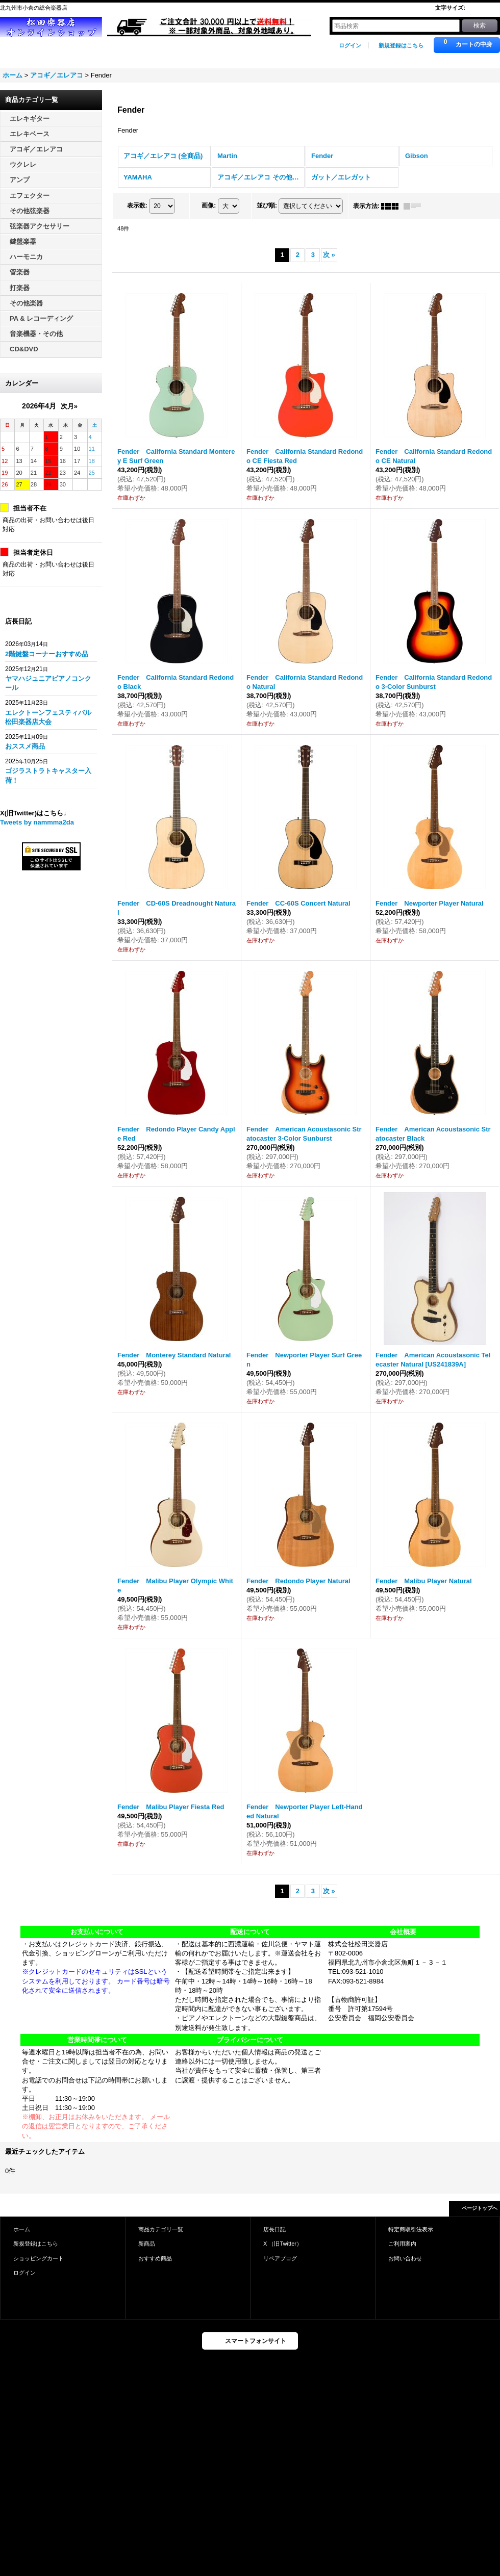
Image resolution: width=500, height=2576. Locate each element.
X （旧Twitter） (282, 2243)
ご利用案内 (402, 2243)
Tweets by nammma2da (37, 822)
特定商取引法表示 (410, 2229)
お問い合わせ (405, 2258)
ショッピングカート (38, 2258)
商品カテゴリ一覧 (160, 2229)
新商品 (146, 2243)
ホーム (21, 2229)
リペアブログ (280, 2258)
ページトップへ (479, 2208)
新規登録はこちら (401, 45)
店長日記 (274, 2229)
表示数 (137, 205)
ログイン (350, 45)
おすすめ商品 (155, 2258)
